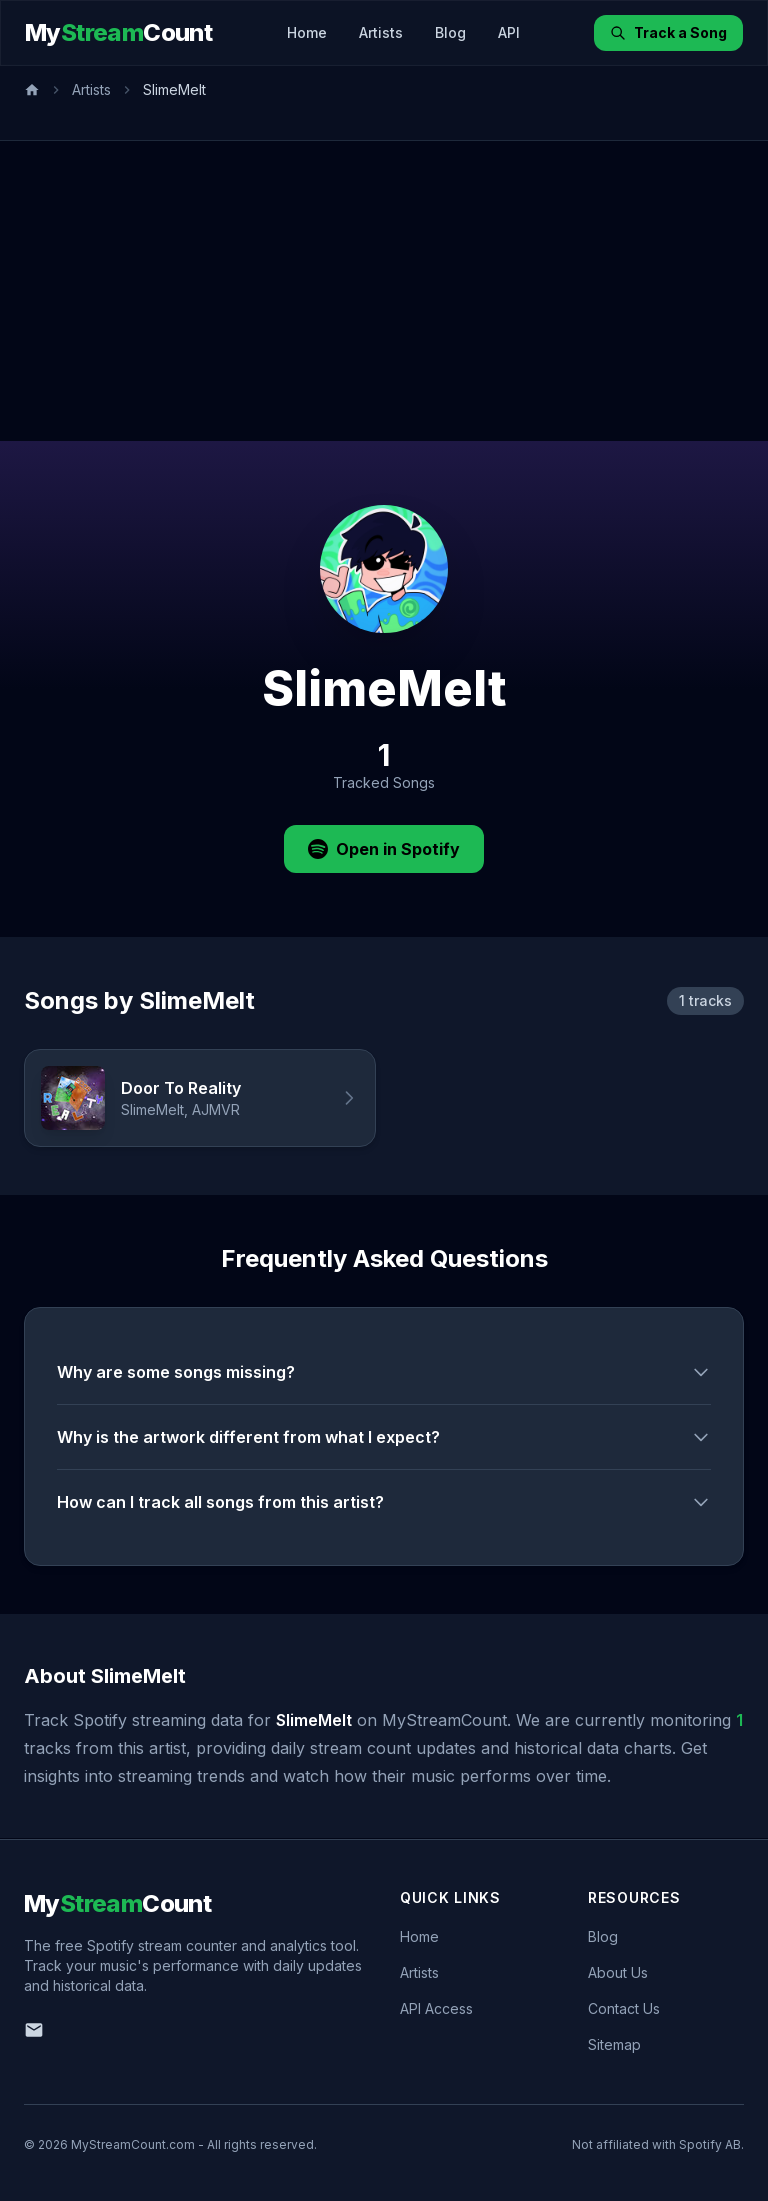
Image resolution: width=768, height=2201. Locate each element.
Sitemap (614, 2044)
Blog (450, 32)
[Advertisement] (384, 291)
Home (307, 32)
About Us (618, 1972)
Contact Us (624, 2008)
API (509, 32)
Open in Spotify (384, 849)
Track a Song (668, 32)
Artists (381, 32)
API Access (436, 2008)
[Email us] (34, 2030)
